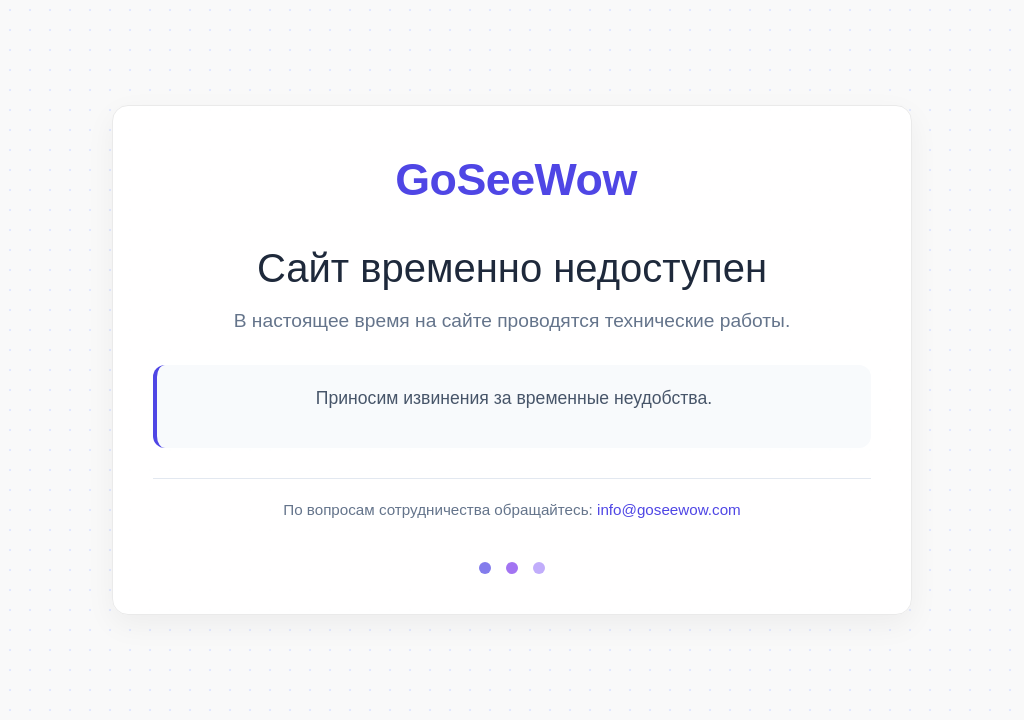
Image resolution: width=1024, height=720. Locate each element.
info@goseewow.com (669, 509)
